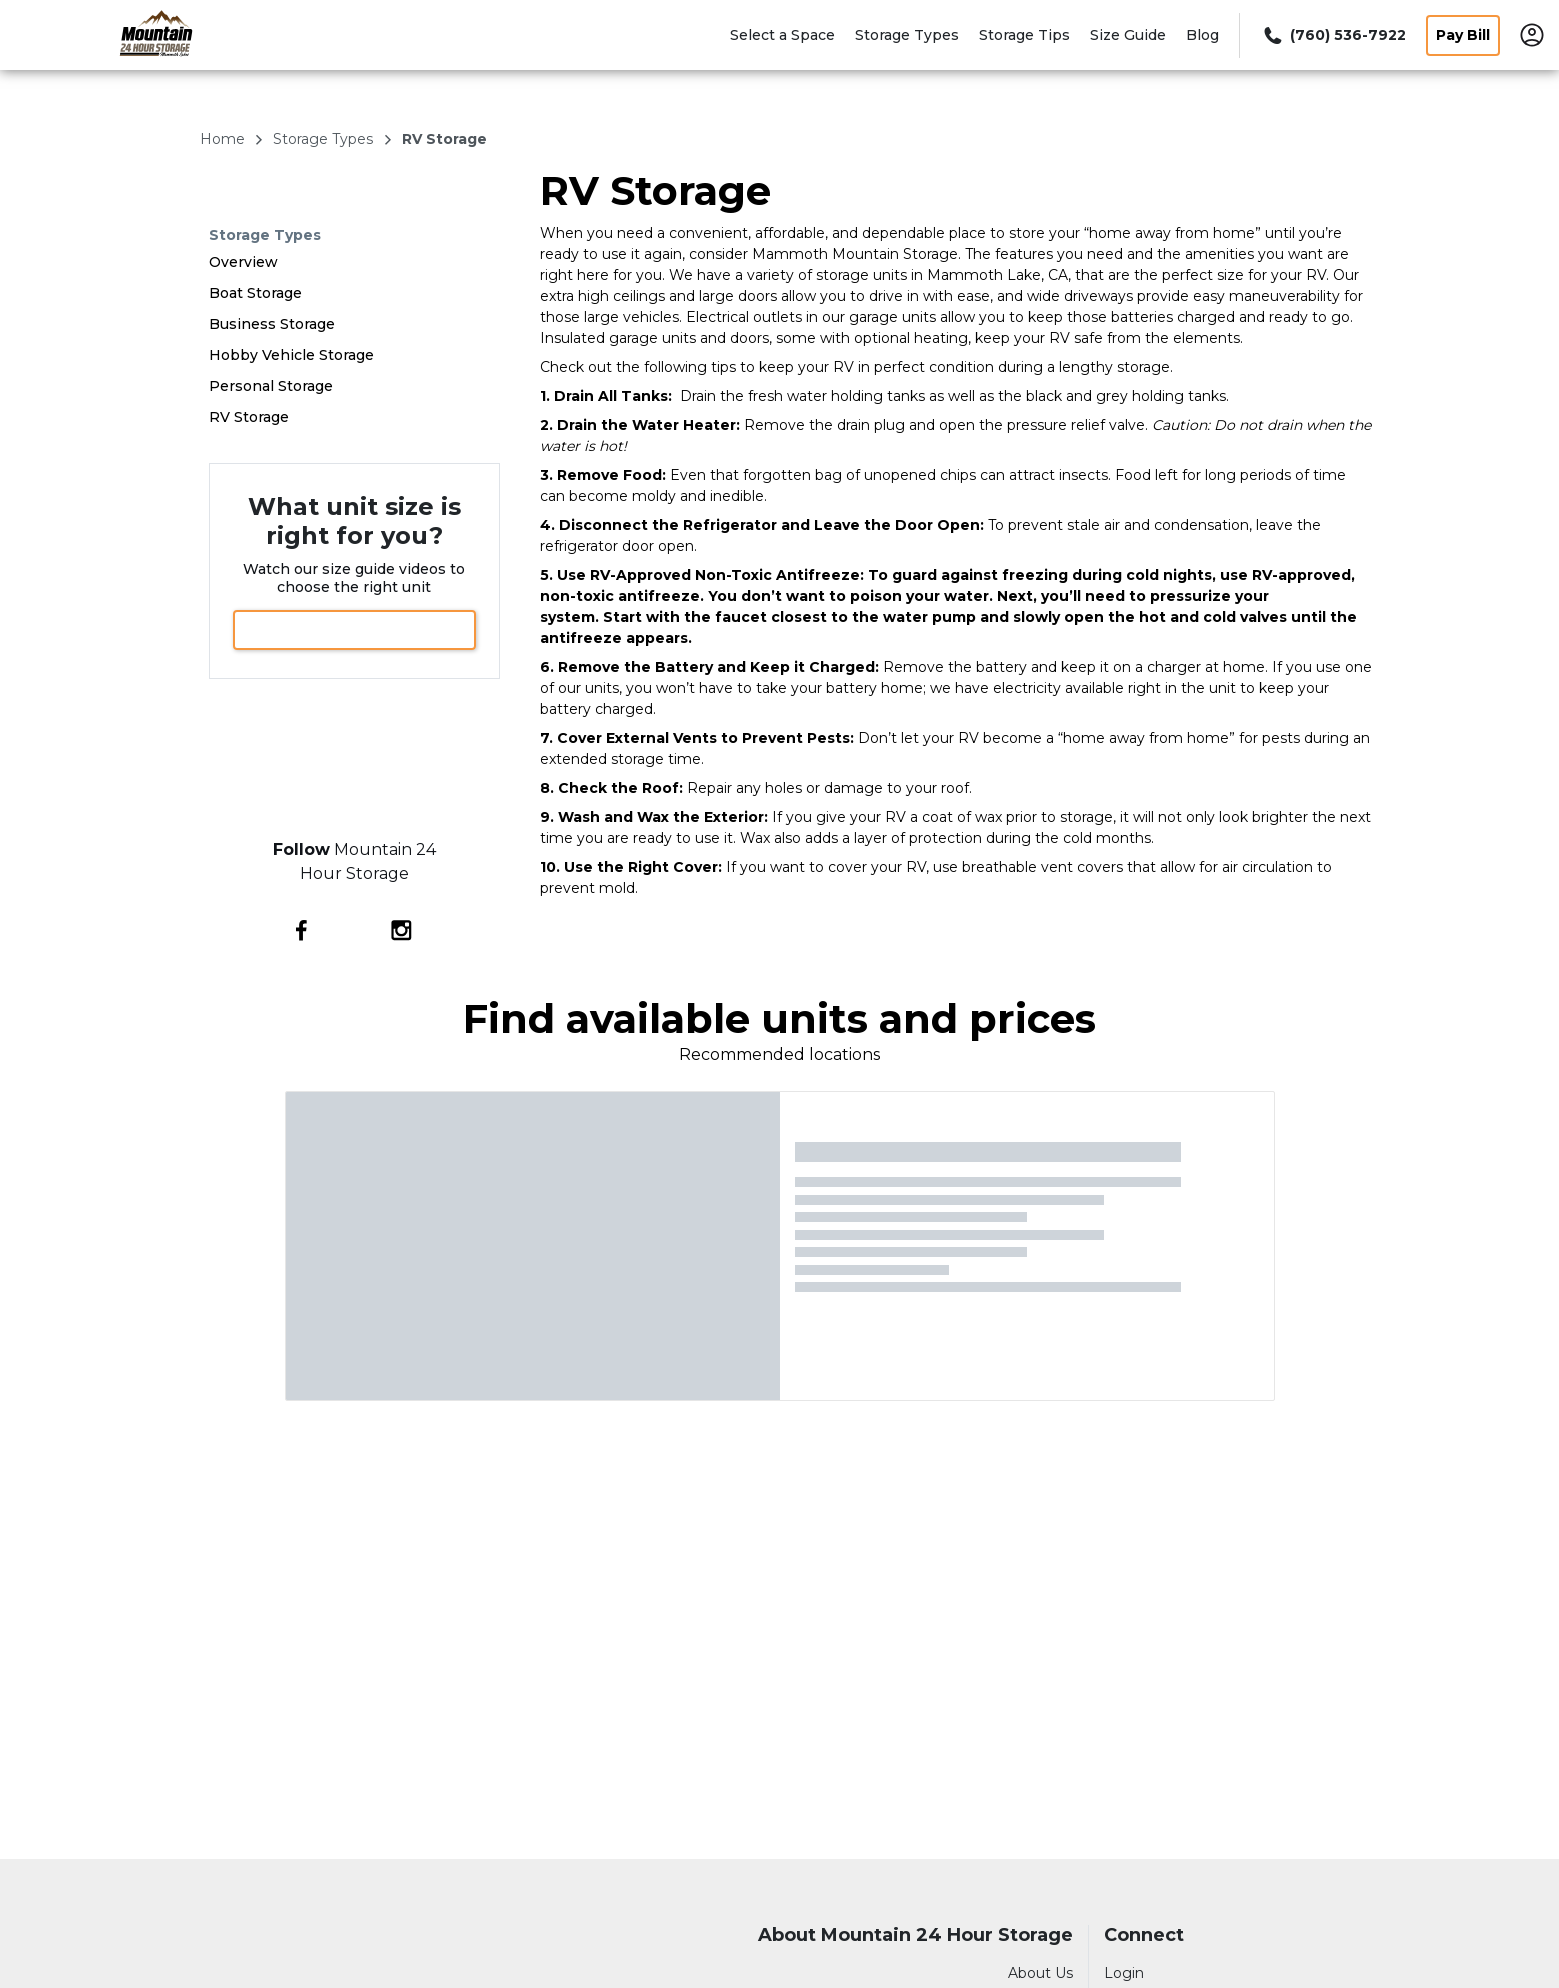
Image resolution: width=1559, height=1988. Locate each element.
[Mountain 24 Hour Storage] (156, 63)
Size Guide (1128, 35)
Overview (243, 262)
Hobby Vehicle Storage (291, 355)
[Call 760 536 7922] (1333, 35)
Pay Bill (1463, 35)
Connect (1144, 1935)
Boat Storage (255, 293)
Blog (1202, 35)
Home (224, 139)
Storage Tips (1024, 35)
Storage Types (907, 35)
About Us (1040, 1973)
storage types (325, 139)
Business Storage (272, 324)
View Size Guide (354, 629)
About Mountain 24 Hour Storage (915, 1935)
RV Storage (249, 417)
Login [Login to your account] (1124, 1973)
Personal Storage (271, 386)
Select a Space (782, 35)
